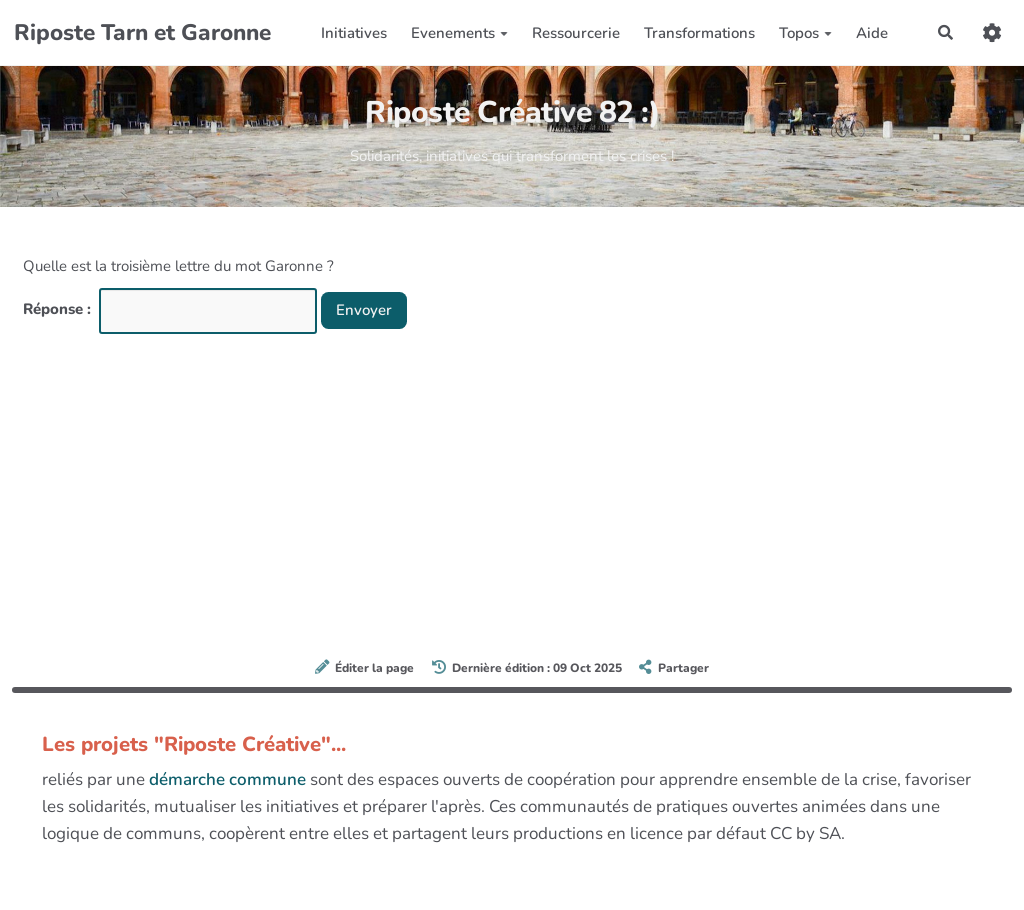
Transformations (699, 33)
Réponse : (59, 309)
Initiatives (354, 33)
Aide (872, 33)
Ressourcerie (576, 33)
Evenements (459, 33)
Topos (805, 33)
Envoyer (364, 310)
